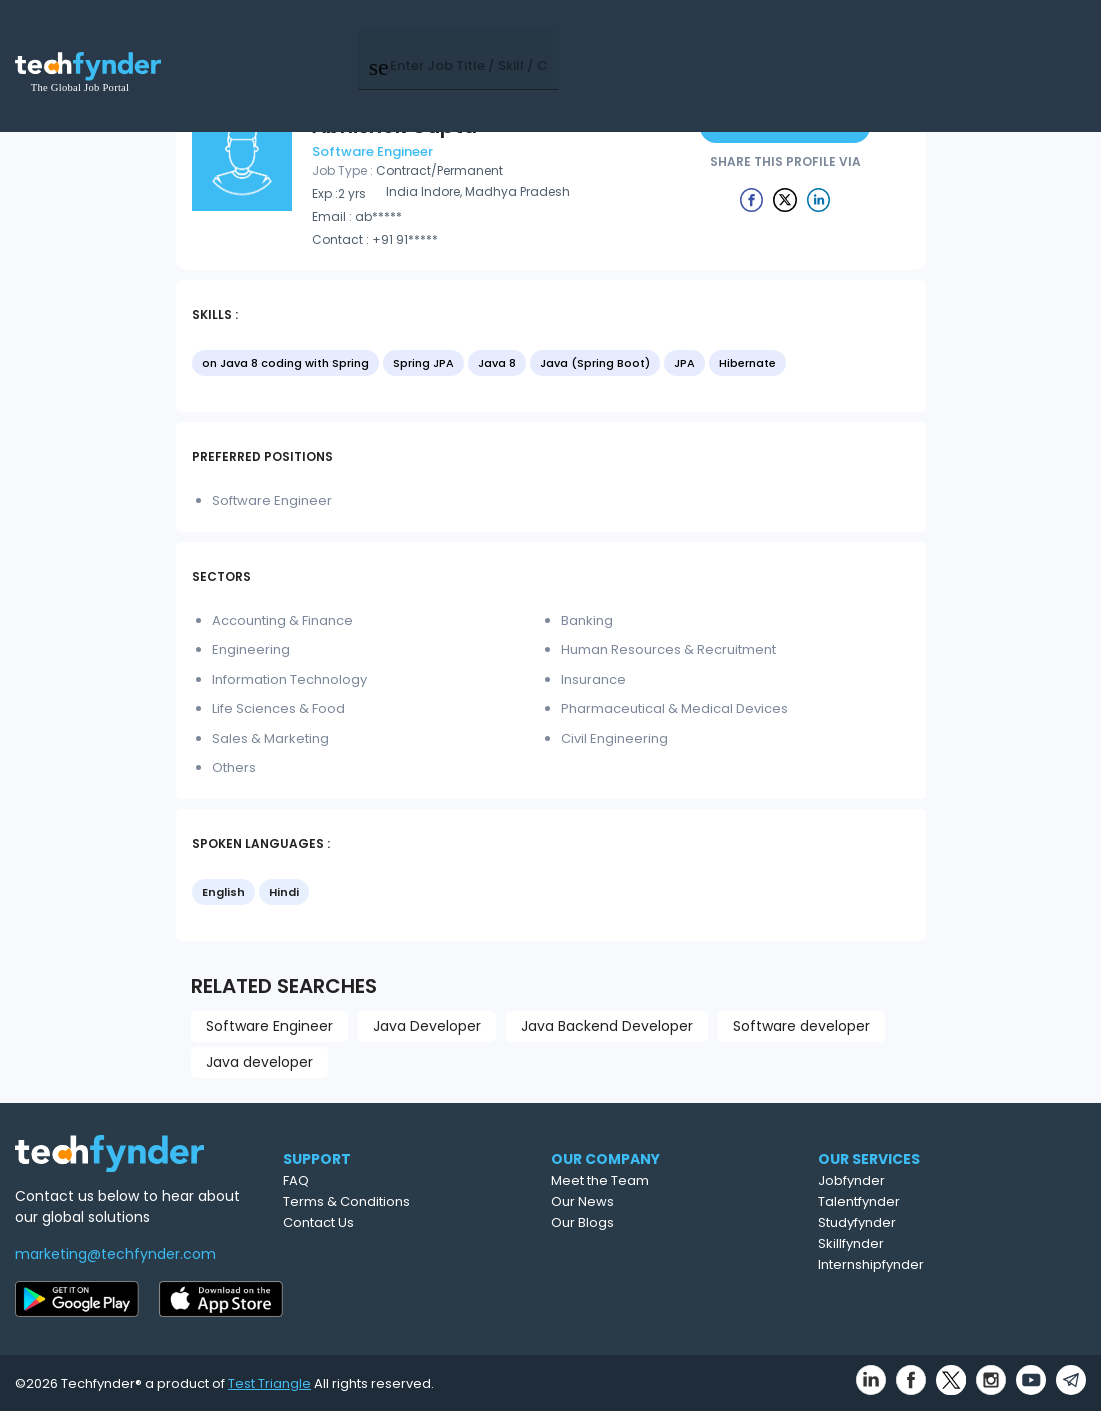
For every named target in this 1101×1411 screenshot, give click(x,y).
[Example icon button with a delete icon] (752, 199)
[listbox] (551, 365)
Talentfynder (940, 1201)
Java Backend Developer (607, 1026)
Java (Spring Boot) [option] (595, 363)
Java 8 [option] (497, 363)
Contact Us (388, 1222)
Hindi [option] (284, 892)
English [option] (223, 892)
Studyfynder (938, 1222)
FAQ (366, 1180)
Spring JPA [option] (423, 363)
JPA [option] (684, 363)
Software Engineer (269, 1026)
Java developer (259, 1062)
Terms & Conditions (416, 1201)
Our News (661, 1201)
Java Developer (427, 1026)
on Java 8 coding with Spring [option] (285, 363)
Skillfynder (932, 1243)
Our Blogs (661, 1222)
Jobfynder (932, 1180)
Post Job (788, 39)
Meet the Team (679, 1180)
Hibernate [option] (747, 363)
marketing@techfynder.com (115, 1254)
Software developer (801, 1026)
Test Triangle (269, 1383)
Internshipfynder (952, 1264)
